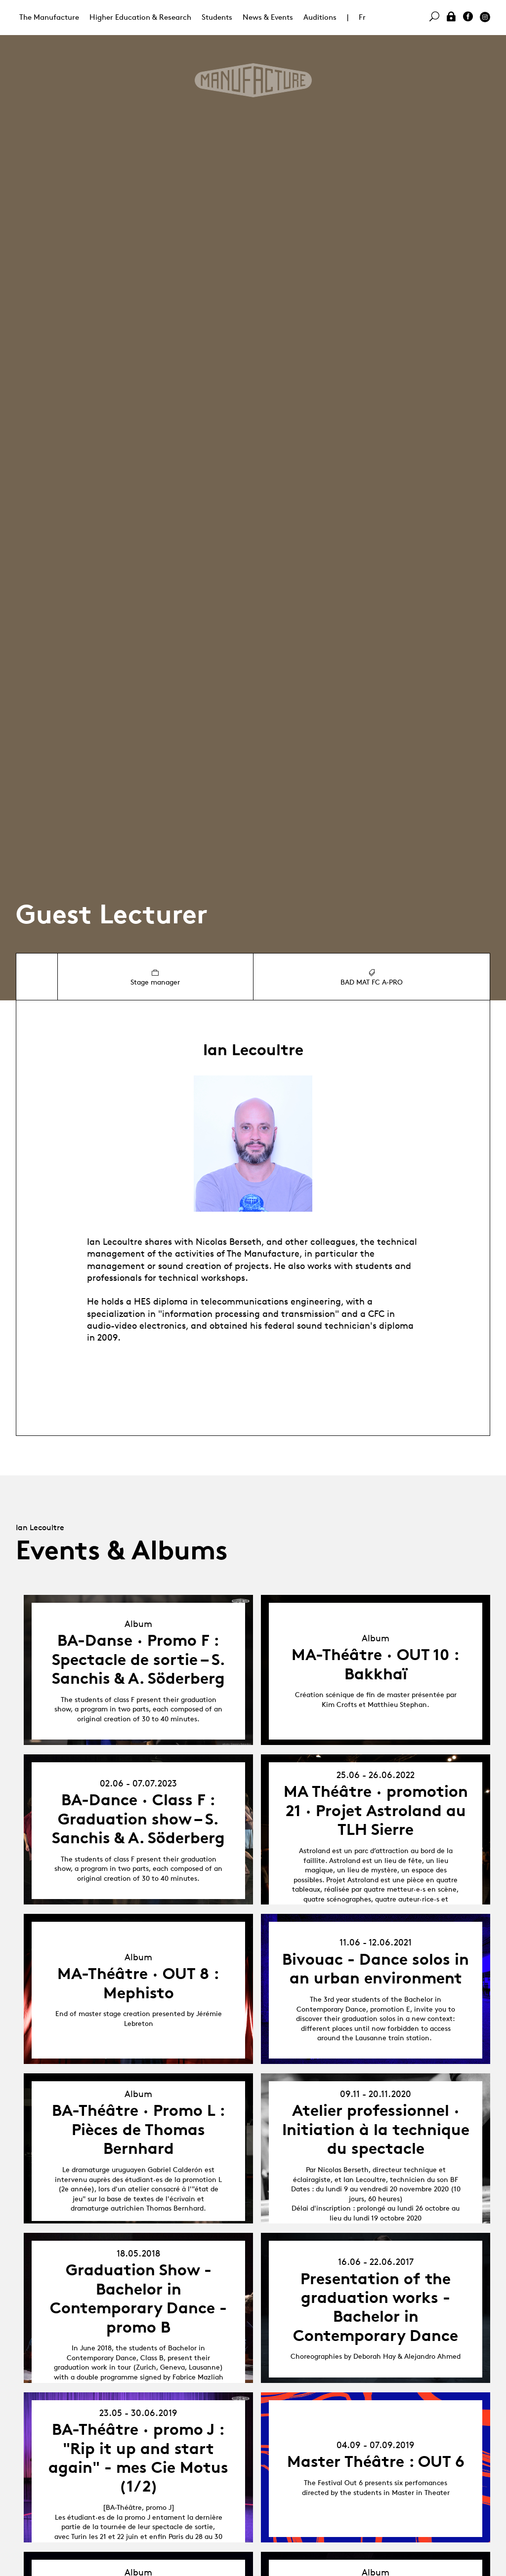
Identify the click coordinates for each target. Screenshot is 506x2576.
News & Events (268, 17)
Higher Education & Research (140, 17)
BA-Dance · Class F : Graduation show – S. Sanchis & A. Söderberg (138, 1818)
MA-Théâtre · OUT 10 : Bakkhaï (376, 1664)
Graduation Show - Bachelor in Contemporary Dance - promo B (138, 2298)
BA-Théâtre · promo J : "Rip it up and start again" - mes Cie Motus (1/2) (138, 2458)
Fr (362, 17)
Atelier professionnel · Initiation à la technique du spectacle (375, 2129)
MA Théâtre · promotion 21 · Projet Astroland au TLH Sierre (376, 1810)
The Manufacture (49, 17)
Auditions (320, 17)
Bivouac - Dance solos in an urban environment (375, 1968)
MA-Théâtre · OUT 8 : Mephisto (138, 1983)
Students (217, 17)
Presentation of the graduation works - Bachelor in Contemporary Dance (375, 2307)
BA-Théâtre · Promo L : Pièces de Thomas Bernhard (138, 2129)
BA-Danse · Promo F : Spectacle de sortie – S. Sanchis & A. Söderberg (138, 1659)
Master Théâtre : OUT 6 (375, 2461)
